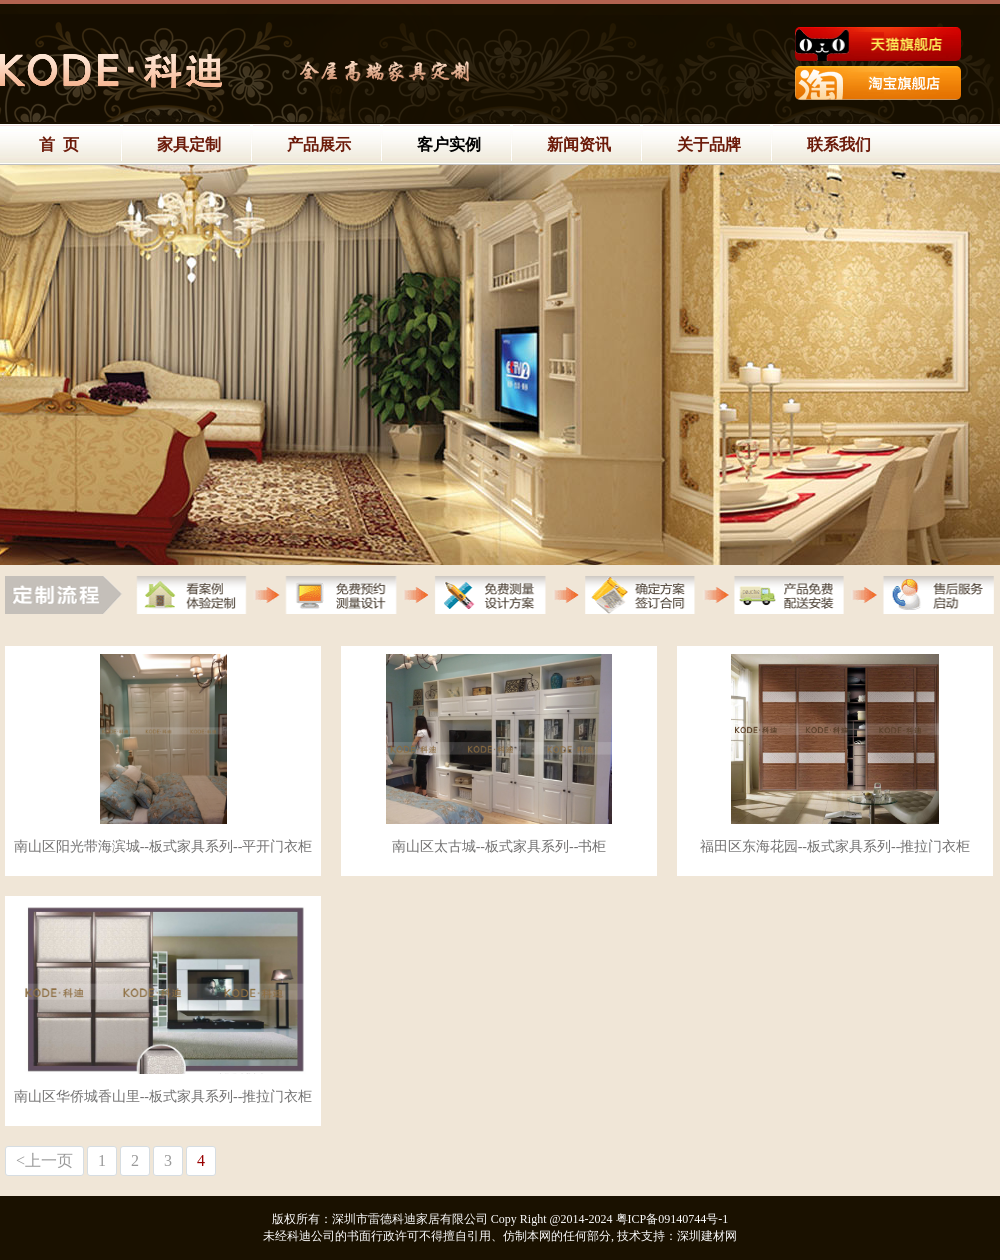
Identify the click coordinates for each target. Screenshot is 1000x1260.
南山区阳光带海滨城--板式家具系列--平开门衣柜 (163, 846)
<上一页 (44, 1160)
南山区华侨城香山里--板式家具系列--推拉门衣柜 (163, 1096)
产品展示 (319, 144)
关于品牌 (709, 144)
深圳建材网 (707, 1236)
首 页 (59, 144)
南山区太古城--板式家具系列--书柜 (499, 846)
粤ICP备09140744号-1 (672, 1219)
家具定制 (189, 144)
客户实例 (449, 144)
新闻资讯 (579, 144)
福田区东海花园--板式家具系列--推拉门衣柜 (835, 846)
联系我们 (839, 144)
